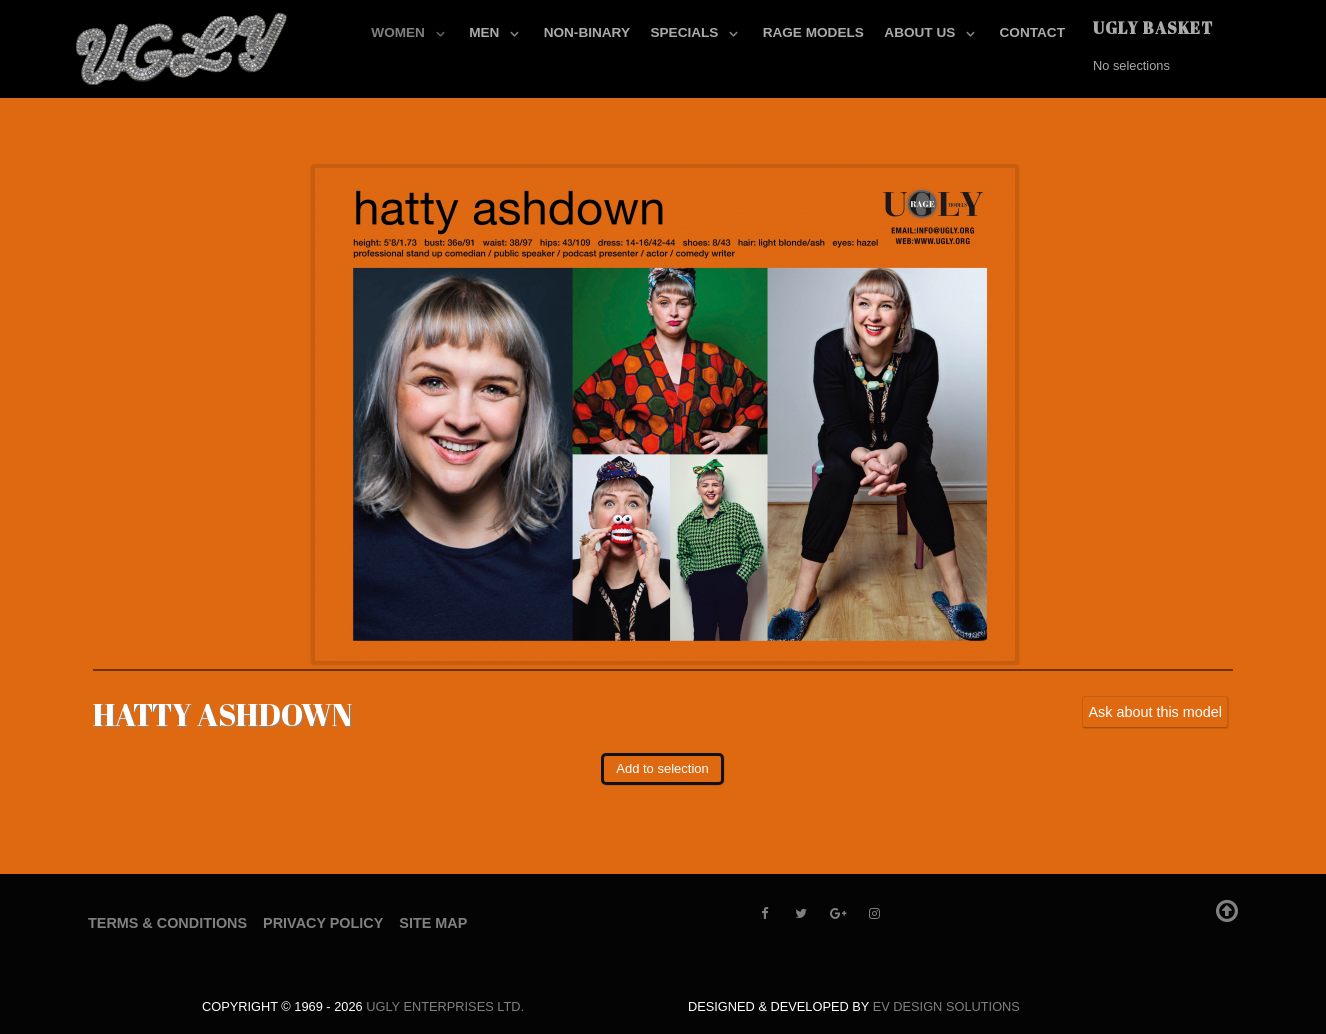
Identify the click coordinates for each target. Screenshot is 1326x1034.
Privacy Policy (323, 923)
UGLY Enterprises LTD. (445, 1006)
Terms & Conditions (167, 923)
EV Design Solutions (946, 1006)
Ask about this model (1155, 712)
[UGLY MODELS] (183, 45)
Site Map (433, 923)
